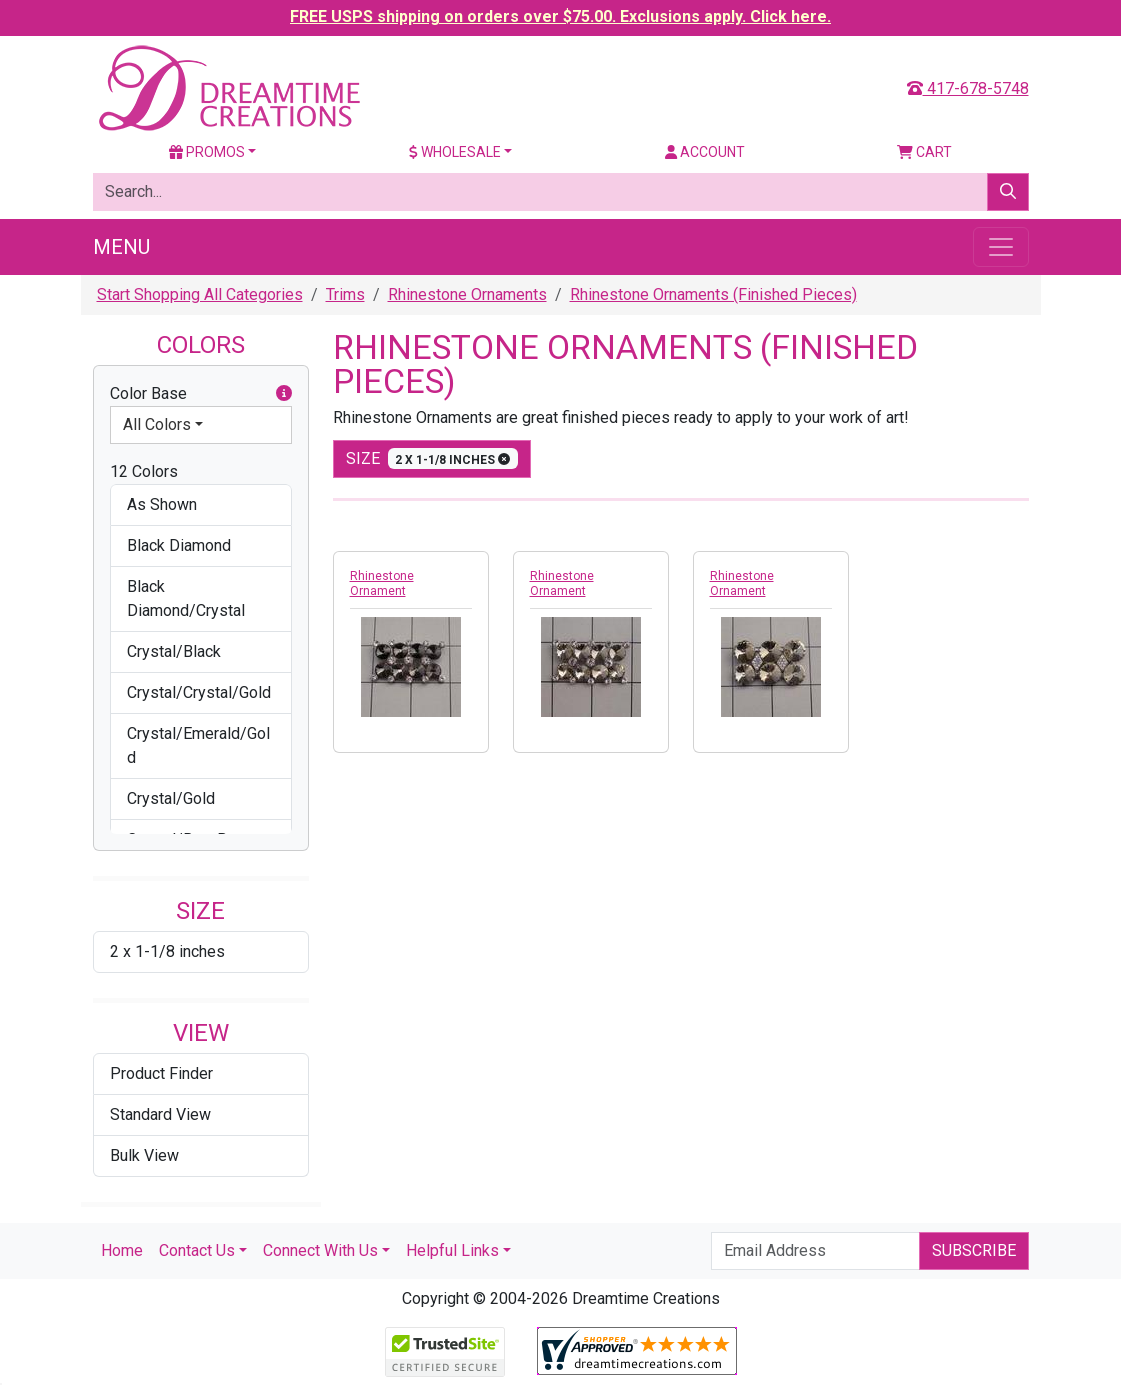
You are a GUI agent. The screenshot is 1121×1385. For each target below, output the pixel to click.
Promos (207, 152)
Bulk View (144, 1155)
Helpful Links (452, 1250)
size (432, 458)
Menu (121, 247)
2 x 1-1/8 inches (167, 951)
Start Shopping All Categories (200, 294)
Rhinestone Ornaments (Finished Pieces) (713, 294)
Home (122, 1250)
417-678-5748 (968, 88)
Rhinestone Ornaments (467, 294)
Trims (345, 294)
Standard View (160, 1114)
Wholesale (455, 152)
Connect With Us (320, 1250)
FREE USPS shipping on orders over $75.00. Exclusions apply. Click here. (560, 16)
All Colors (157, 424)
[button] (284, 394)
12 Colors (144, 471)
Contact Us (197, 1250)
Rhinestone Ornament (382, 583)
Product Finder (161, 1073)
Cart (924, 152)
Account (705, 152)
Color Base (201, 394)
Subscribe (974, 1250)
